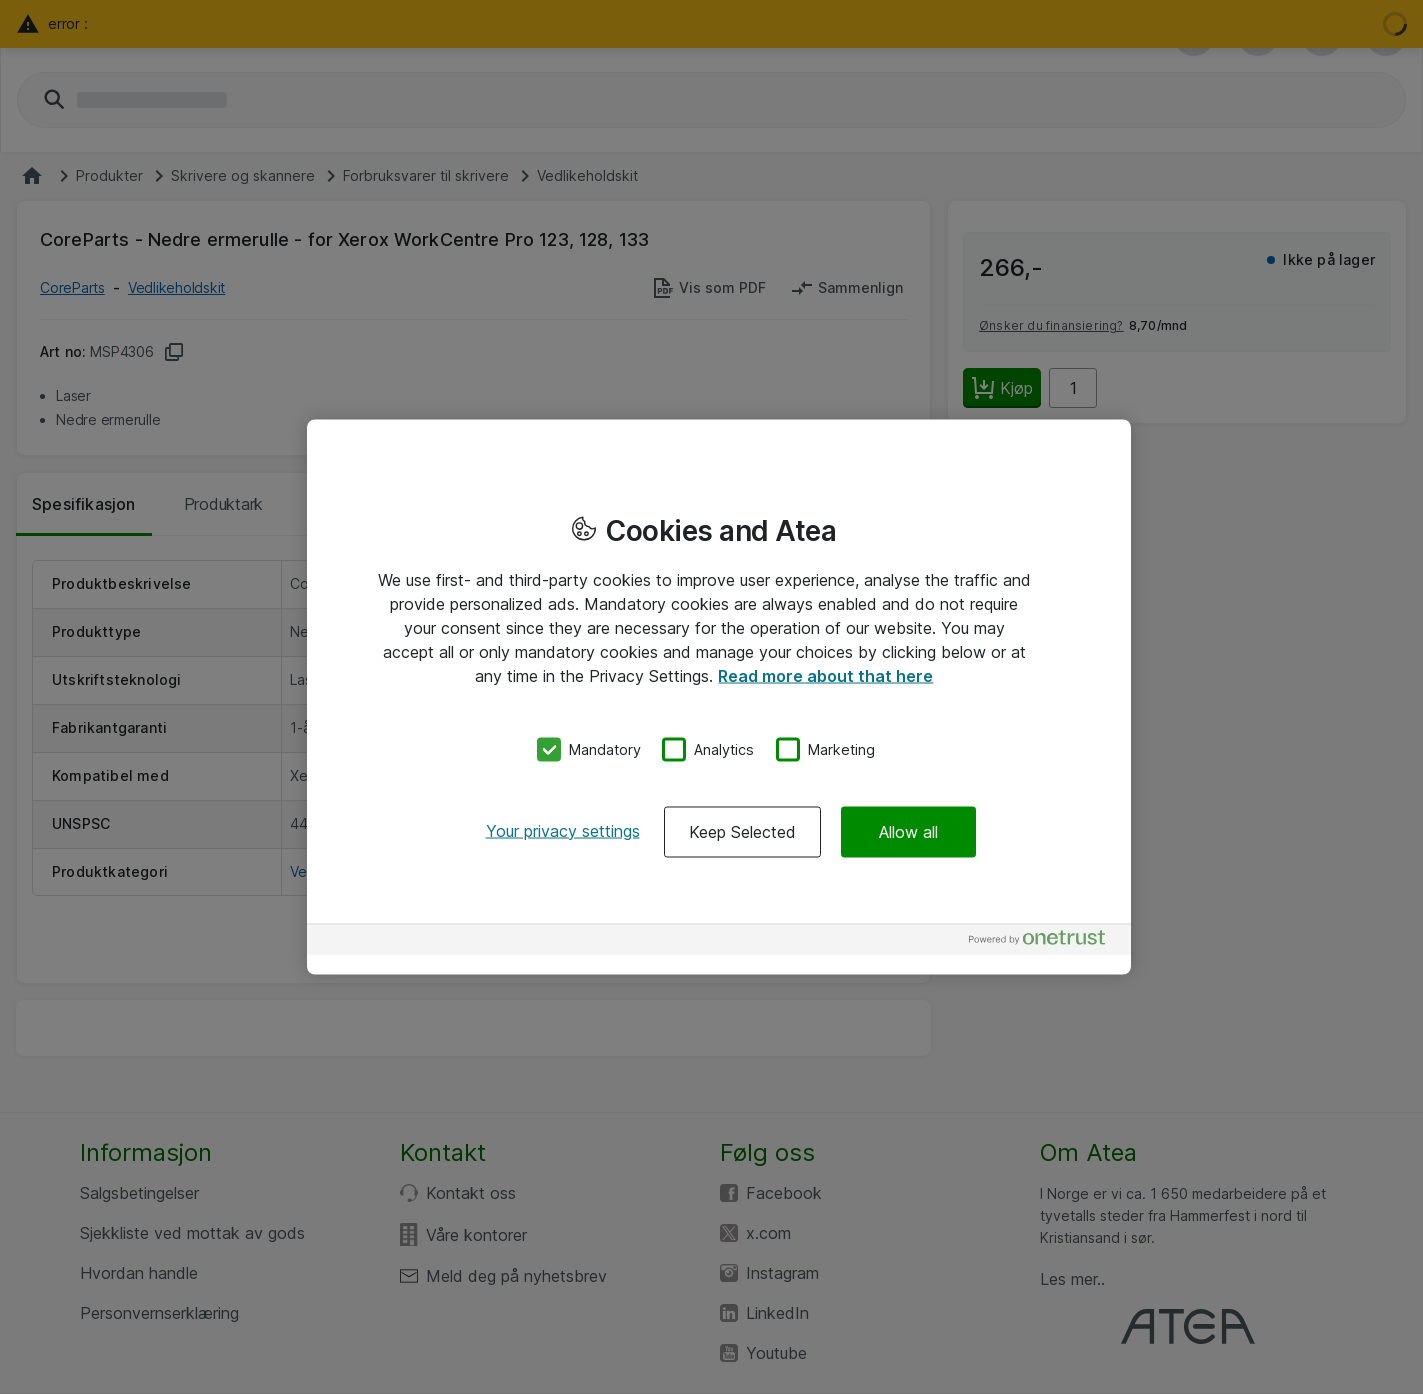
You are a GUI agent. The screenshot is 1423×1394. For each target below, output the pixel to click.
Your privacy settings (563, 830)
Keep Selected (742, 831)
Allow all (908, 831)
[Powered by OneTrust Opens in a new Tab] (1045, 941)
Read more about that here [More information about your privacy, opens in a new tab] (825, 676)
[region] (719, 697)
